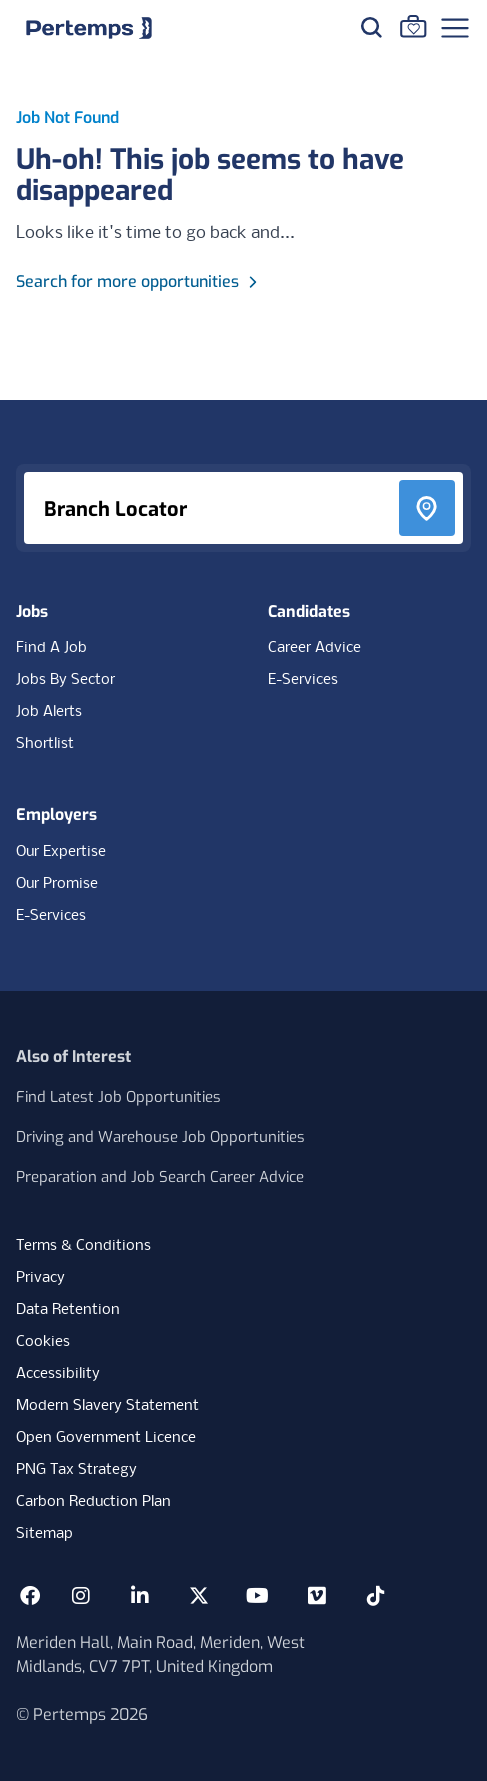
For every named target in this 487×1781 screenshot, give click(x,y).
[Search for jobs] (371, 27)
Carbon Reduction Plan (93, 1502)
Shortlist (45, 744)
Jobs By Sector (65, 680)
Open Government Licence (106, 1438)
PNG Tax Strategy (76, 1470)
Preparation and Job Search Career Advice (160, 1177)
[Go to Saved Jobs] (413, 26)
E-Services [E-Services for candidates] (303, 680)
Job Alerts (49, 712)
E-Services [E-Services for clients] (51, 916)
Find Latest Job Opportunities (118, 1097)
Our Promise (57, 884)
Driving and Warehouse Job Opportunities (160, 1137)
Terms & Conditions (83, 1246)
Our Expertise (61, 852)
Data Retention (68, 1310)
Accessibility (58, 1374)
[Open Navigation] (455, 28)
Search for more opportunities (139, 281)
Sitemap (44, 1534)
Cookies (43, 1342)
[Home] (89, 28)
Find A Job (51, 648)
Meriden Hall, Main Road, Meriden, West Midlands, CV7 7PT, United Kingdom (160, 1654)
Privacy (40, 1278)
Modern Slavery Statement (107, 1406)
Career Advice (314, 648)
